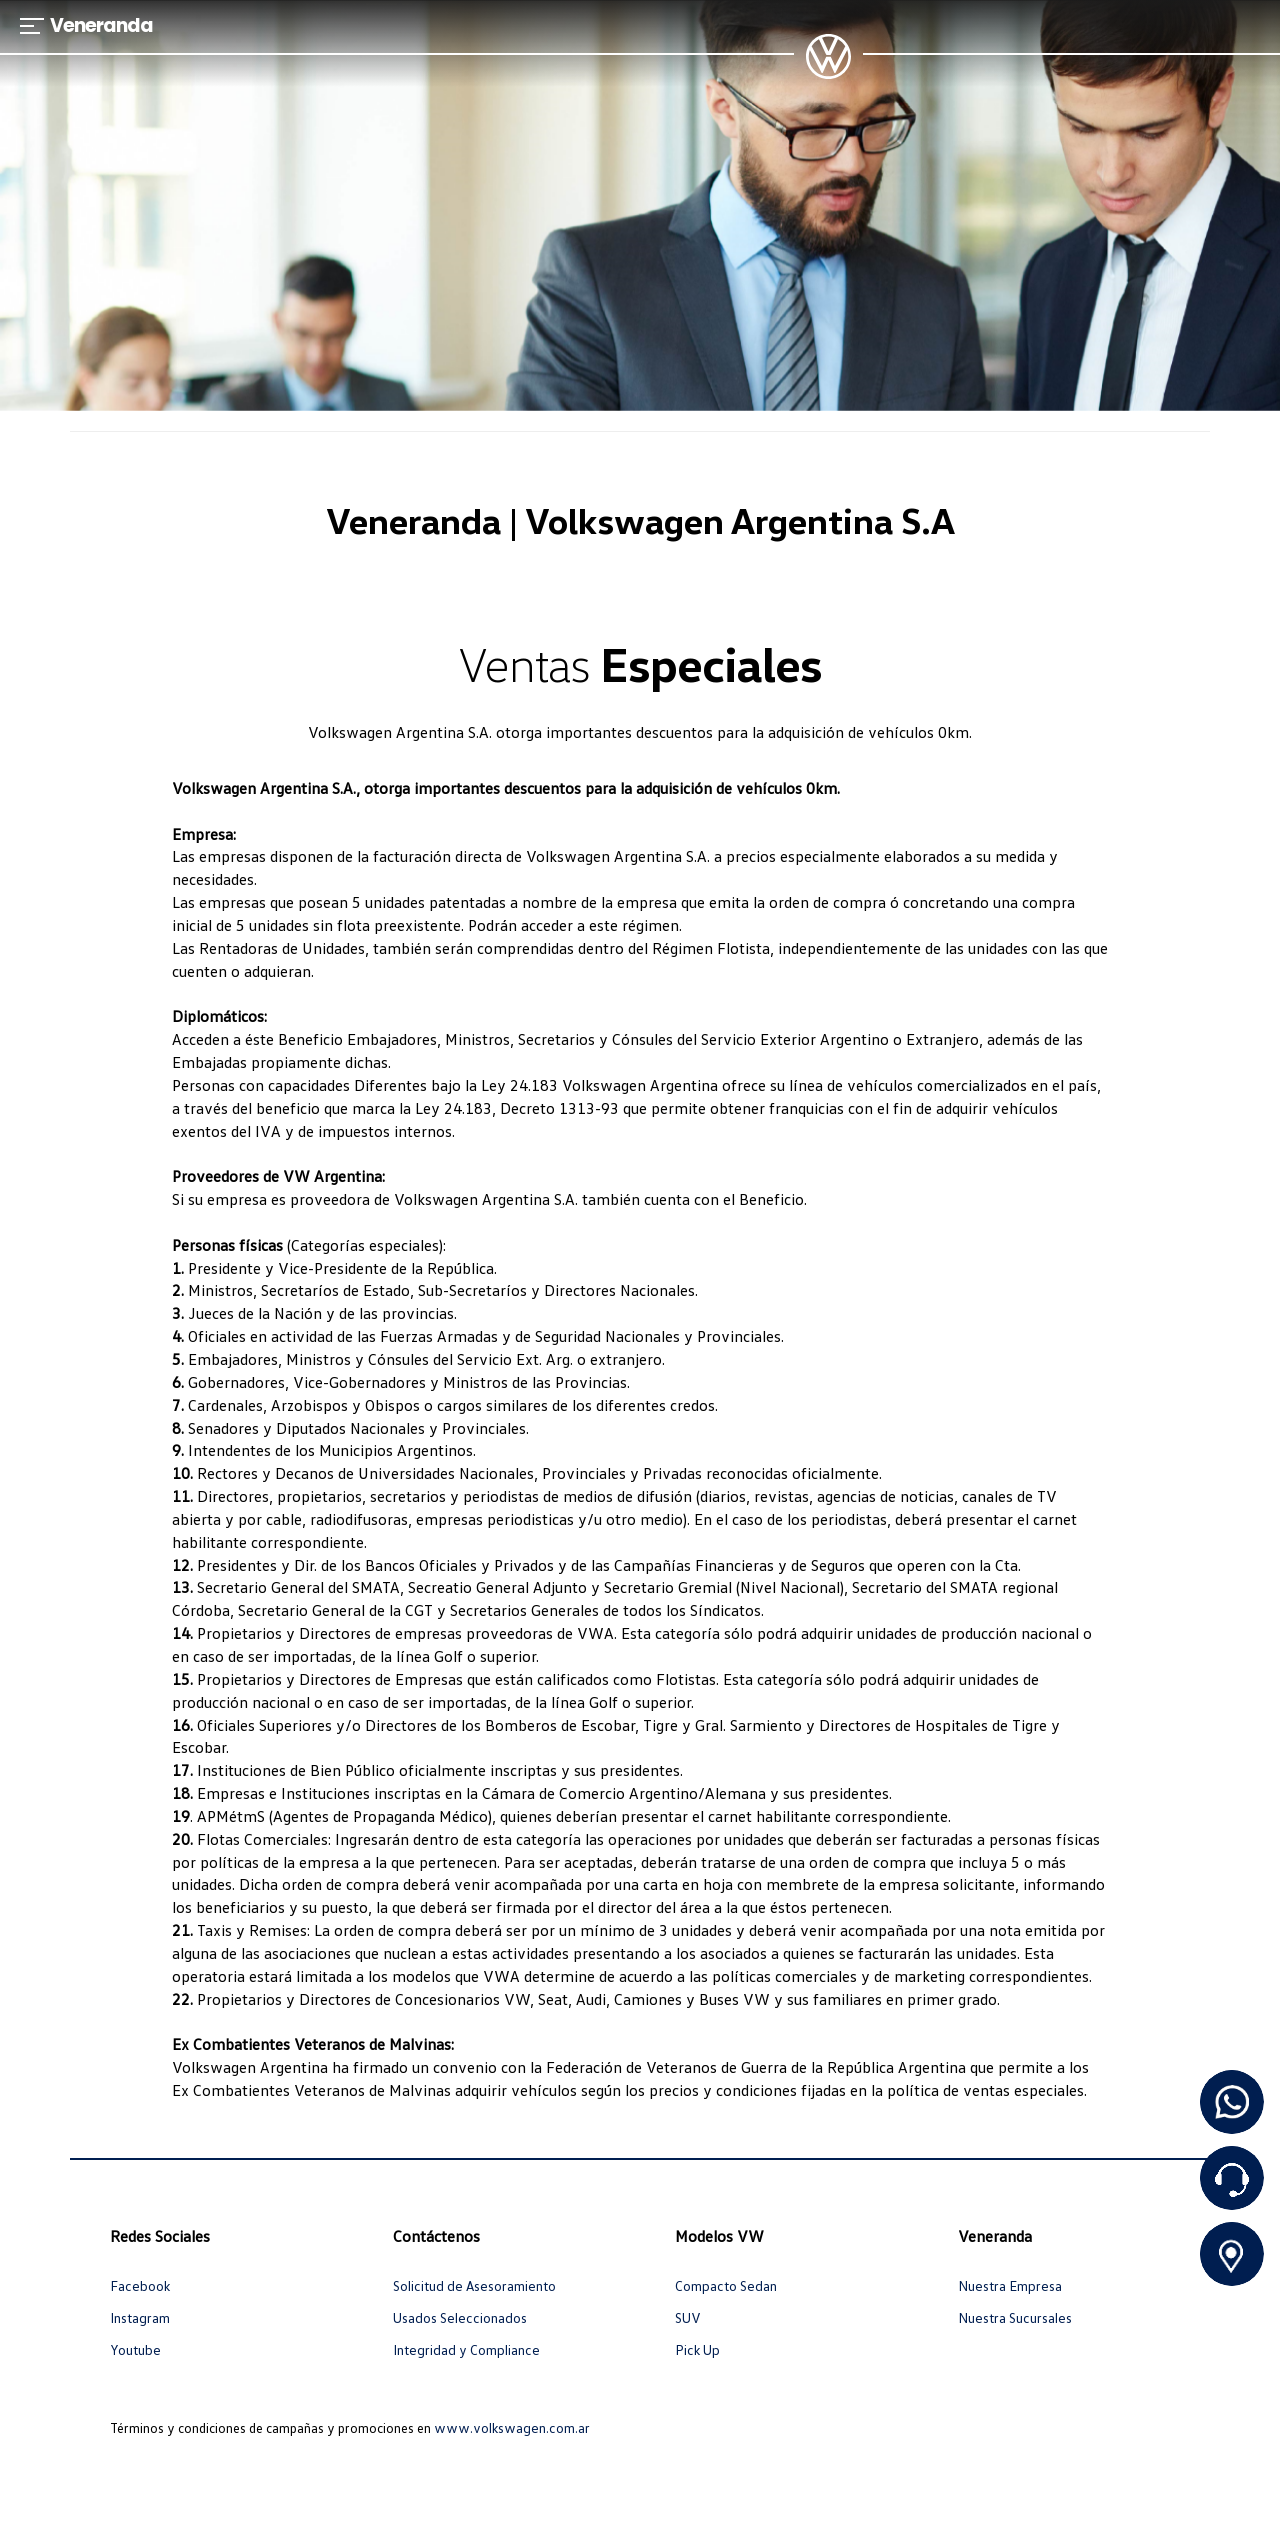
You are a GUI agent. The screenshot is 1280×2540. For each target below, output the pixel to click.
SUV (688, 2317)
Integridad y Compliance (466, 2349)
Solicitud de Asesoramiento (474, 2285)
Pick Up (697, 2349)
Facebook (140, 2285)
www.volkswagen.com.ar (512, 2427)
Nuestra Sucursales (1015, 2317)
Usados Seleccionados (460, 2317)
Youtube (135, 2349)
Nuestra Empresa (1010, 2285)
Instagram (140, 2317)
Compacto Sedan (726, 2285)
